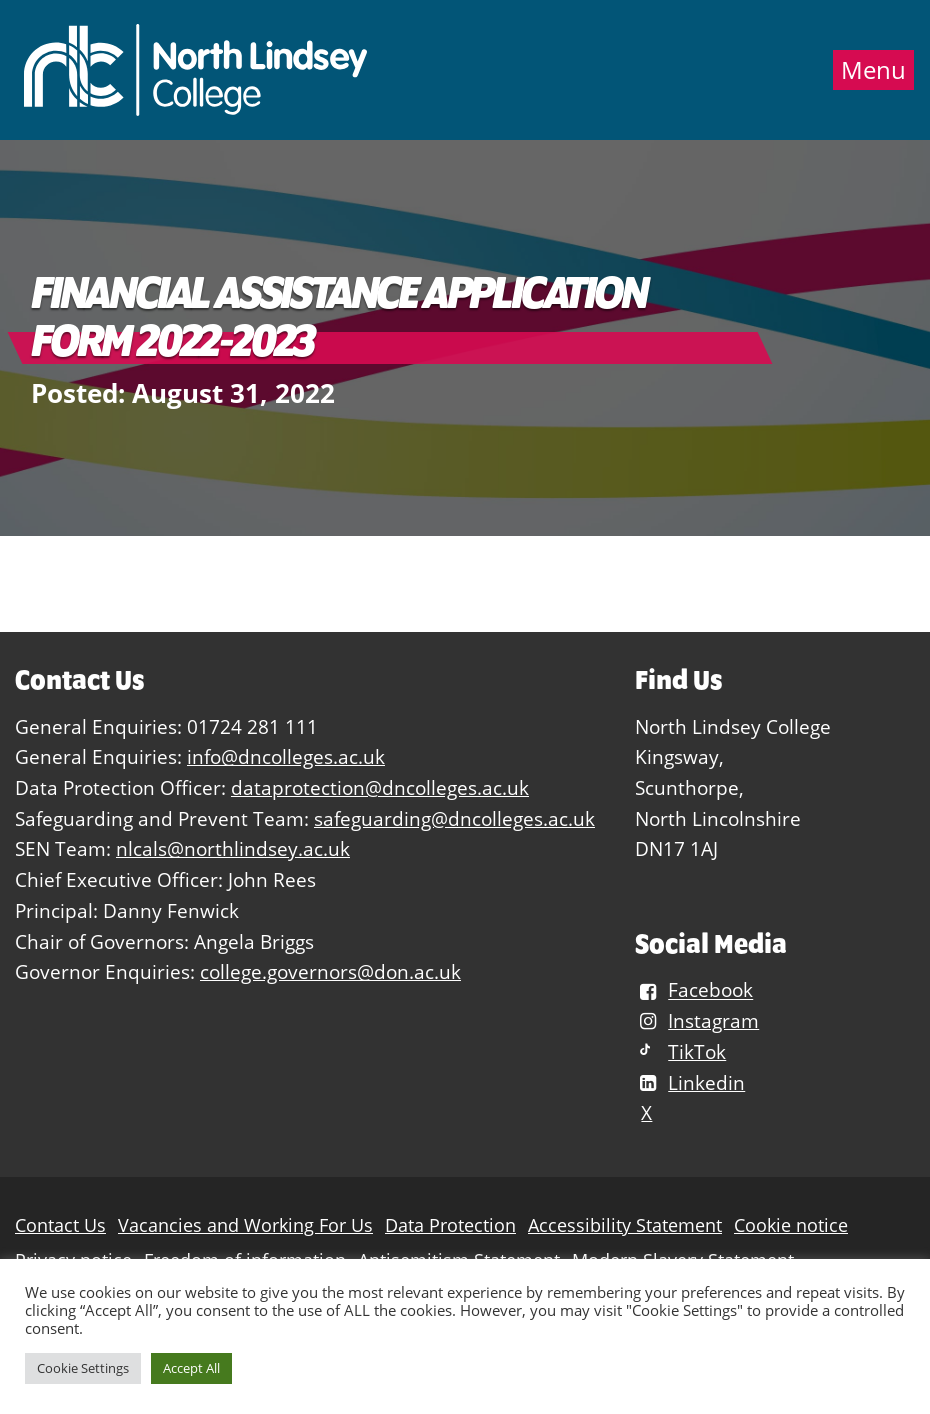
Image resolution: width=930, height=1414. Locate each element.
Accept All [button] (191, 1368)
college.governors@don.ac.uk (330, 971)
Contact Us (60, 1225)
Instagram (697, 1020)
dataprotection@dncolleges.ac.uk (380, 787)
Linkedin (690, 1082)
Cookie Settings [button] (83, 1368)
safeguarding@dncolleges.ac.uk (454, 818)
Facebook (694, 990)
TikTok (680, 1051)
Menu (873, 70)
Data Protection (450, 1225)
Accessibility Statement (625, 1225)
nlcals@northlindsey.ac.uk (233, 848)
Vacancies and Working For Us (245, 1225)
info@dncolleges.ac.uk (286, 756)
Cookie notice (791, 1225)
